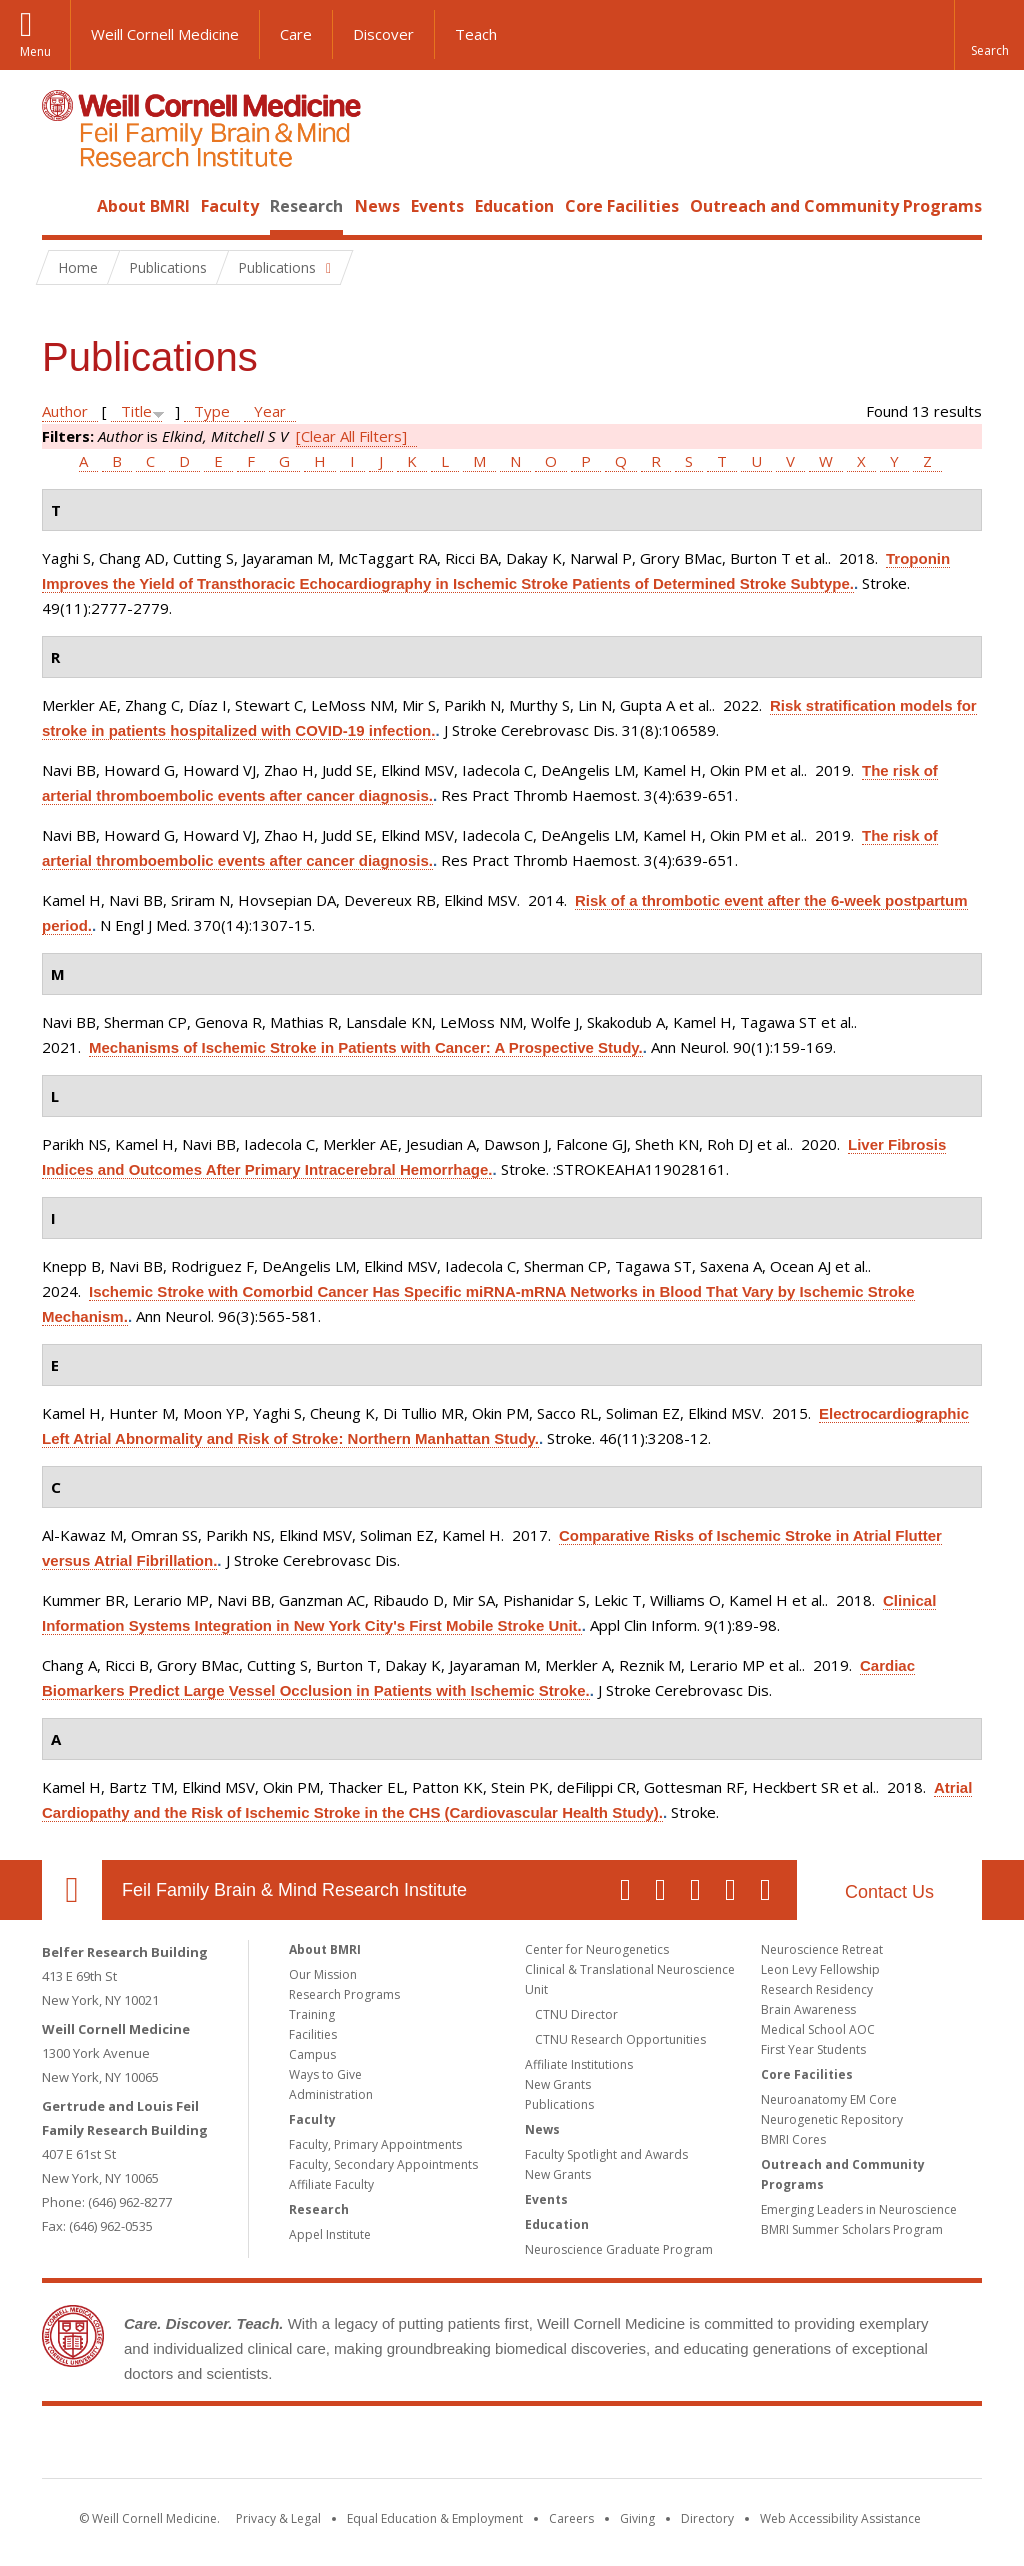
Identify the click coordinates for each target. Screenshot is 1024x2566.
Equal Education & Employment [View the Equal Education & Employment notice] (435, 2518)
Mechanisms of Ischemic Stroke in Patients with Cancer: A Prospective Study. (366, 1047)
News (377, 206)
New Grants (558, 2084)
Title (136, 411)
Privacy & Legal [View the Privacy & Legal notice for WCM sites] (278, 2518)
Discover (383, 34)
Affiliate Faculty (331, 2184)
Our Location (72, 1890)
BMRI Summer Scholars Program (852, 2229)
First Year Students (813, 2049)
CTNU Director (576, 2014)
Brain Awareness (808, 2009)
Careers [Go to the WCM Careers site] (571, 2518)
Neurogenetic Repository (832, 2119)
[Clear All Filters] (351, 436)
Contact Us (889, 1892)
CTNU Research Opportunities (620, 2039)
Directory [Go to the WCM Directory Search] (707, 2518)
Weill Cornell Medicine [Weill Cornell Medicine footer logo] (366, 2446)
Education (514, 206)
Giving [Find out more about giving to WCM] (637, 2518)
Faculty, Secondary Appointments (383, 2164)
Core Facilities (622, 206)
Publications (559, 2104)
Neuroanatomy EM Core (829, 2099)
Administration (331, 2094)
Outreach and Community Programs (836, 206)
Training (312, 2014)
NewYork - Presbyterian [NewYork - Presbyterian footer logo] (679, 2446)
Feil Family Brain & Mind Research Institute (294, 1890)
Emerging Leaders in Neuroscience (859, 2209)
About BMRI (143, 206)
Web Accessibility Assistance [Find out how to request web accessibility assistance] (840, 2518)
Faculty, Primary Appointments (375, 2144)
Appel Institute (330, 2234)
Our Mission (323, 1974)
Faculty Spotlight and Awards (606, 2154)
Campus (312, 2054)
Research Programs (344, 1994)
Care (296, 34)
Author (65, 411)
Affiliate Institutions (579, 2064)
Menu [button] (35, 51)
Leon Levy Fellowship (820, 1969)
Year (270, 411)
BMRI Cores (793, 2139)
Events (437, 206)
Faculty (230, 206)
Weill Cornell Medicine (165, 34)
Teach (476, 34)
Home (64, 206)
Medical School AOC (818, 2029)
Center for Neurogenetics (597, 1949)
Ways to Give (325, 2074)
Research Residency (817, 1989)
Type (212, 411)
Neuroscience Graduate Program (619, 2249)
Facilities (313, 2034)
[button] (989, 35)
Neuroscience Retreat (822, 1949)
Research (306, 206)
